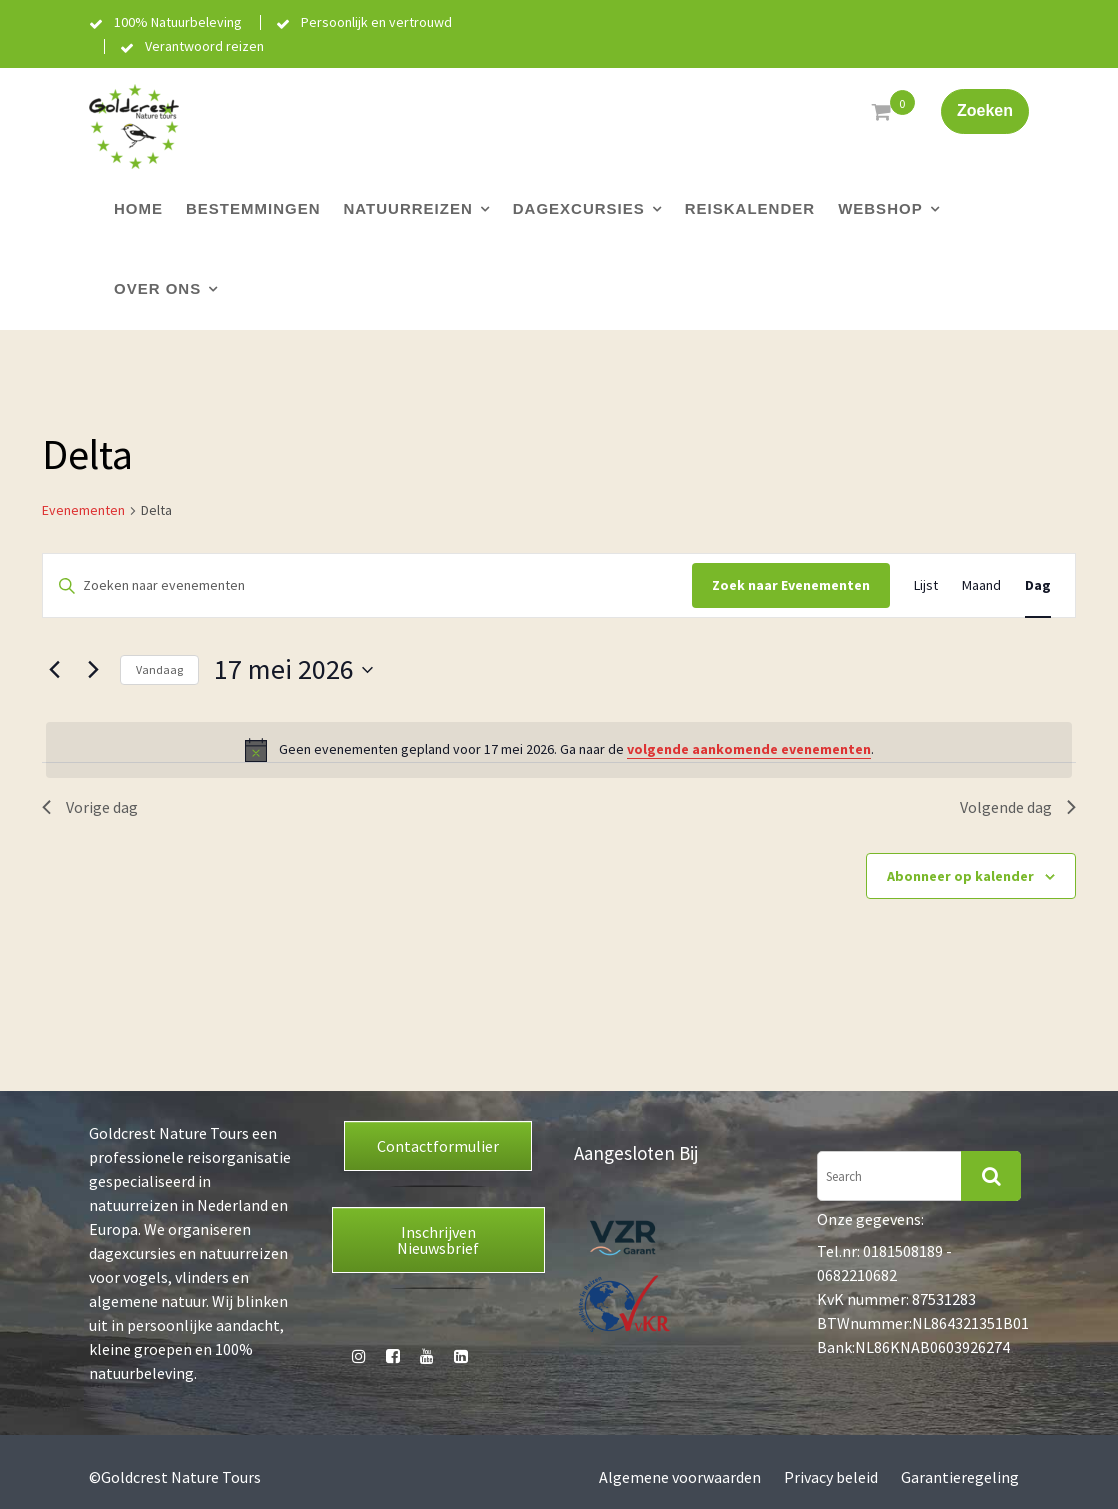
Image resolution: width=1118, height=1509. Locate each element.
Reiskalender (750, 208)
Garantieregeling (960, 1477)
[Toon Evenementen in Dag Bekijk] (1038, 585)
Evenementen (83, 510)
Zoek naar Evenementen (791, 585)
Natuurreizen (408, 208)
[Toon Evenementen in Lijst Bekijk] (926, 585)
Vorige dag (90, 807)
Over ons (157, 288)
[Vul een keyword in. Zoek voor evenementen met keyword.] (367, 585)
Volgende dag (1018, 807)
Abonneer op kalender (960, 876)
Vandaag (159, 669)
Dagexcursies (579, 208)
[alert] (559, 750)
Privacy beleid (831, 1477)
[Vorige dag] (54, 670)
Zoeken (985, 110)
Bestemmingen (253, 208)
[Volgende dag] (93, 670)
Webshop (880, 208)
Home (138, 208)
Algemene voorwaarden (680, 1477)
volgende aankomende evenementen (749, 749)
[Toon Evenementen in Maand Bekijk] (981, 585)
